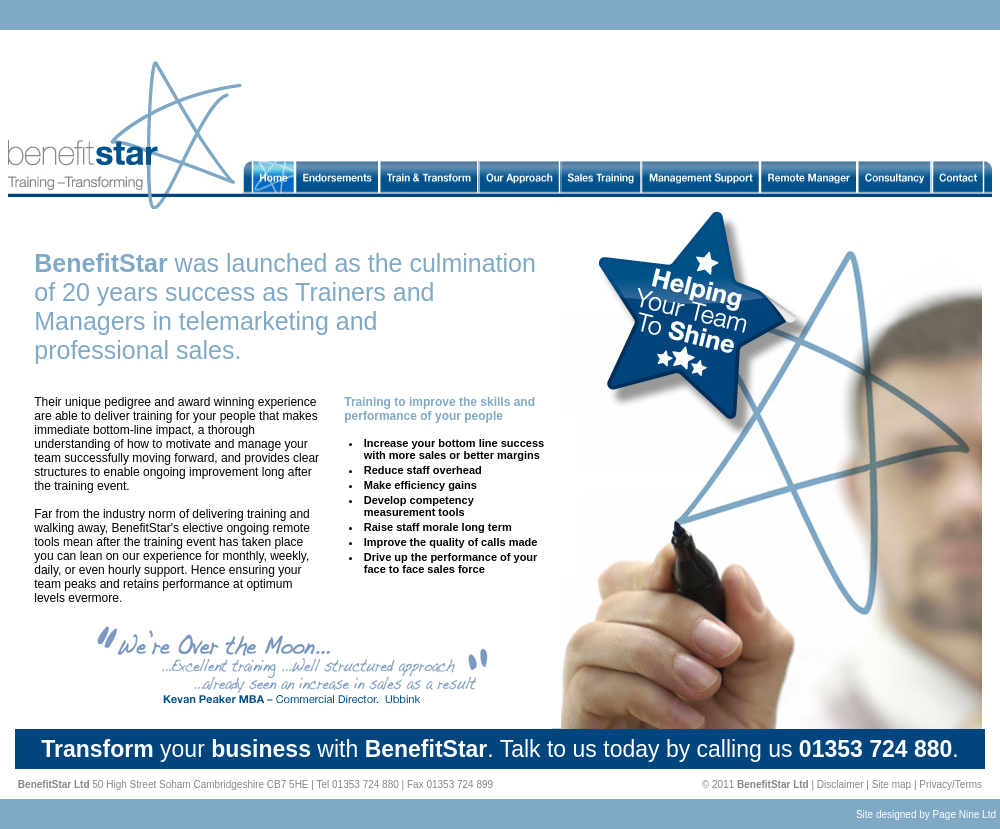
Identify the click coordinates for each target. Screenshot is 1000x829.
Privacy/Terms (950, 784)
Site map (891, 784)
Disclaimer (840, 784)
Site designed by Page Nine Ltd (926, 814)
